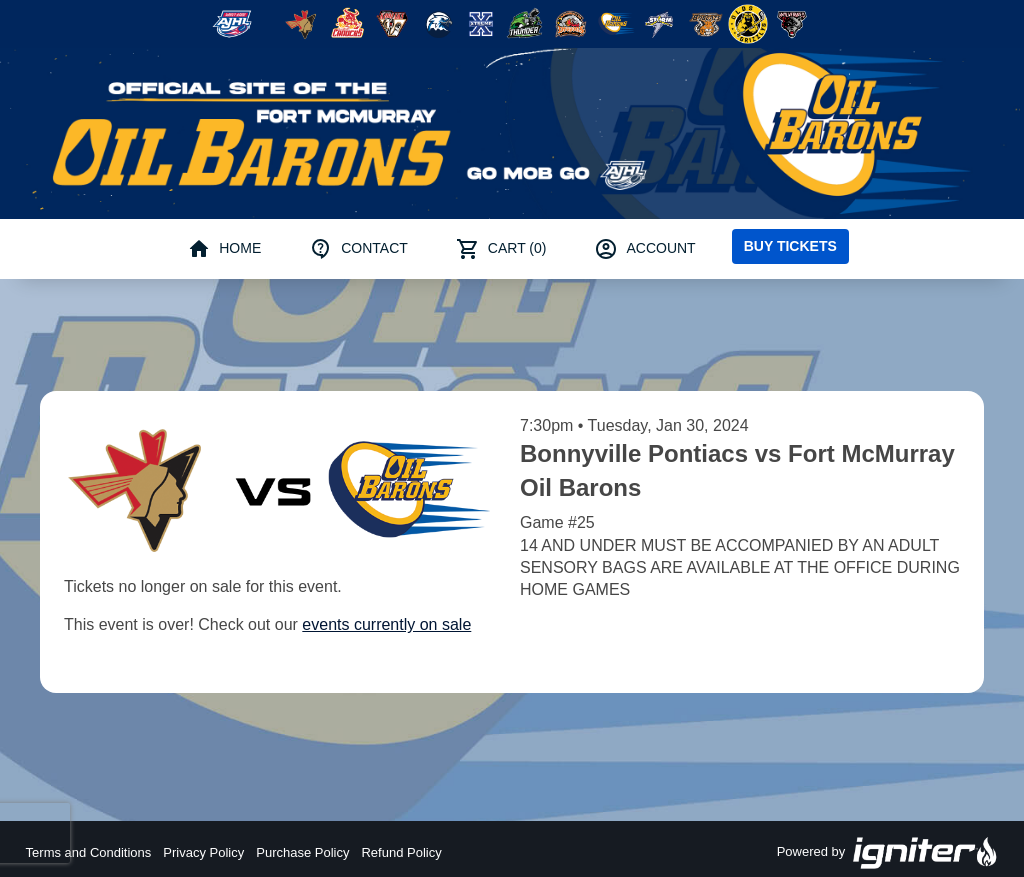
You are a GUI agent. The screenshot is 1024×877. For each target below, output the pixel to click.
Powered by (888, 853)
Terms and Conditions (89, 852)
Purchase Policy (302, 852)
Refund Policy (401, 852)
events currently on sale (386, 624)
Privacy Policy (203, 852)
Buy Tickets (790, 246)
